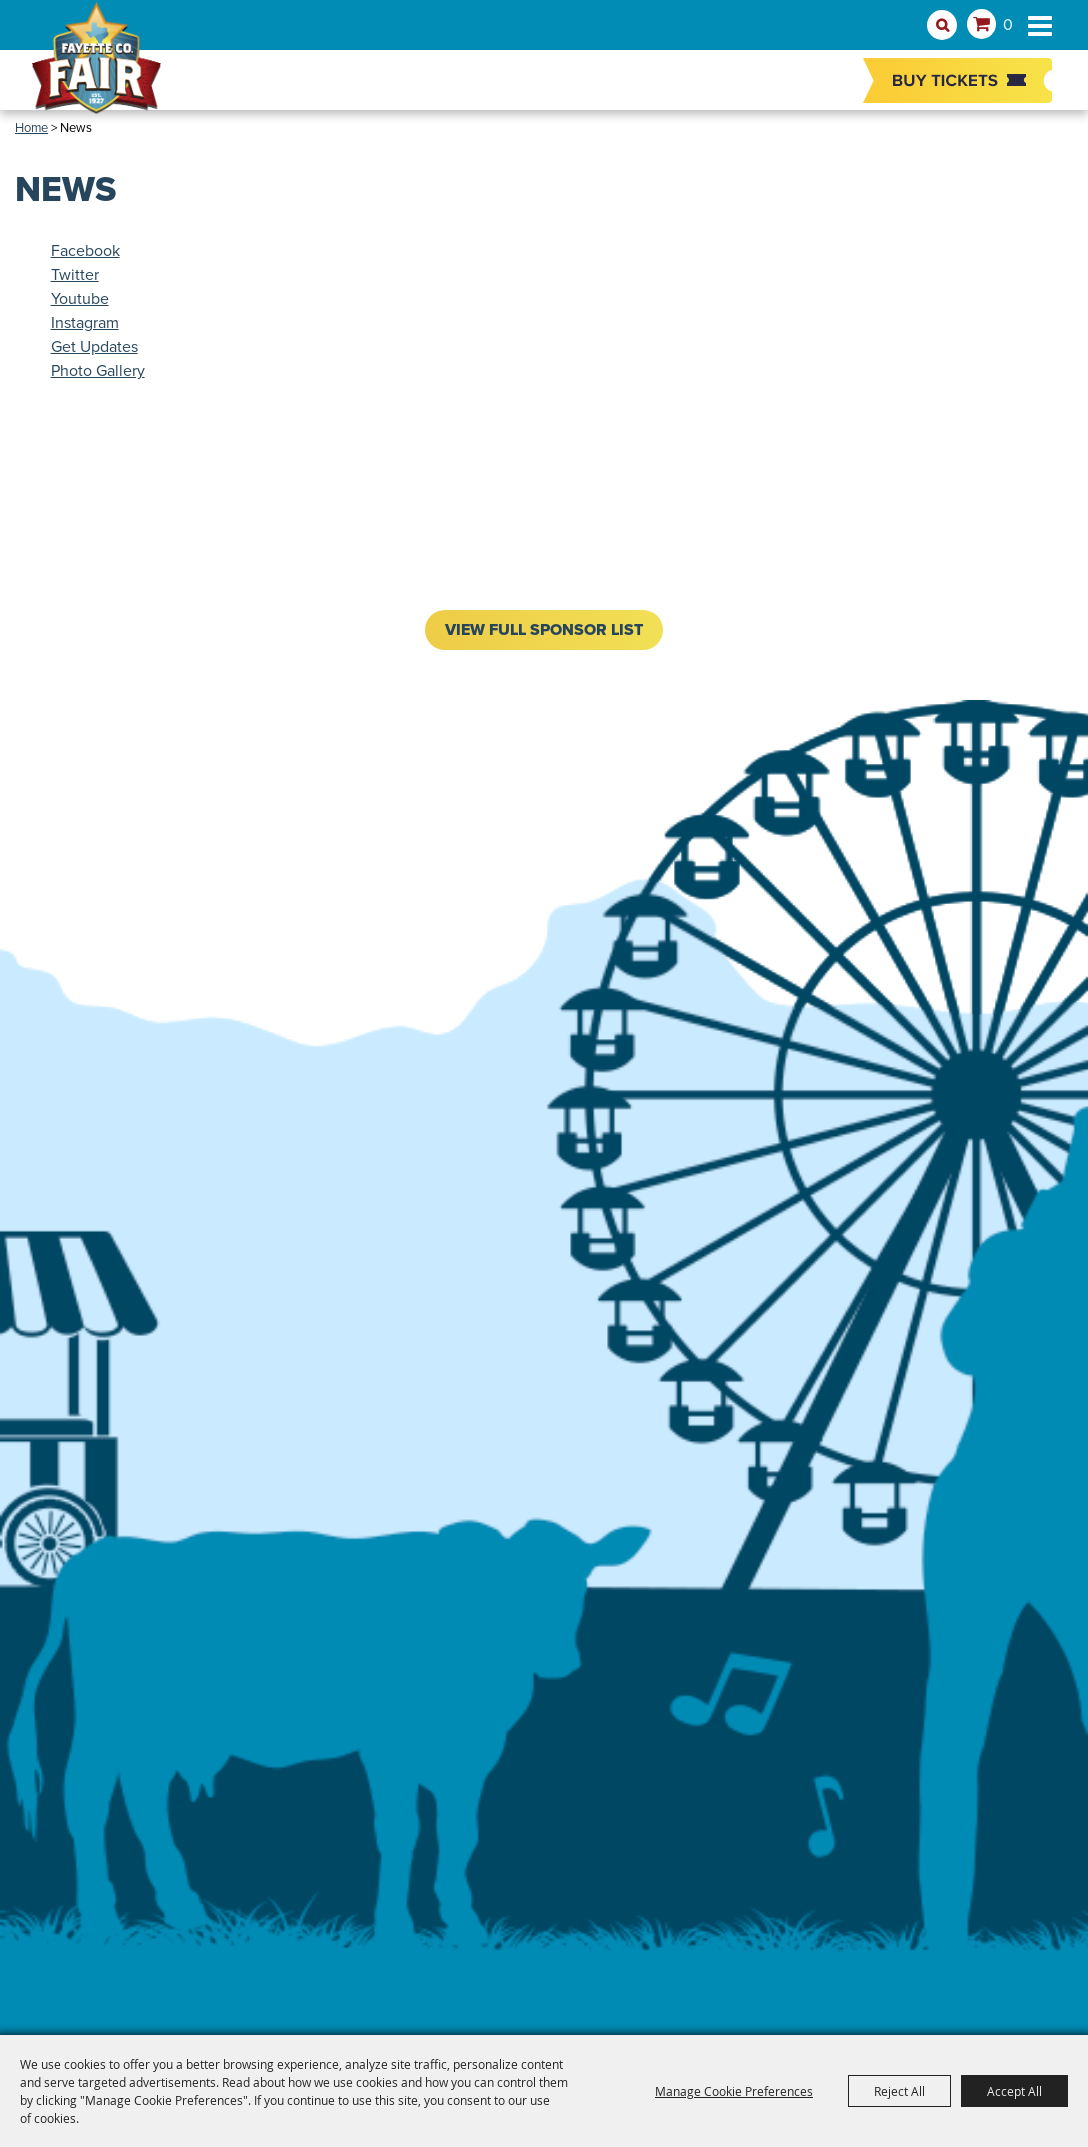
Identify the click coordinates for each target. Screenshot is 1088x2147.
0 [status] (1008, 24)
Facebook (85, 250)
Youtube (80, 298)
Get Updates (94, 346)
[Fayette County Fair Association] (97, 67)
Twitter (75, 274)
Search (942, 25)
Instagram (85, 322)
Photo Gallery (98, 370)
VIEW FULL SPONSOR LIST (544, 629)
